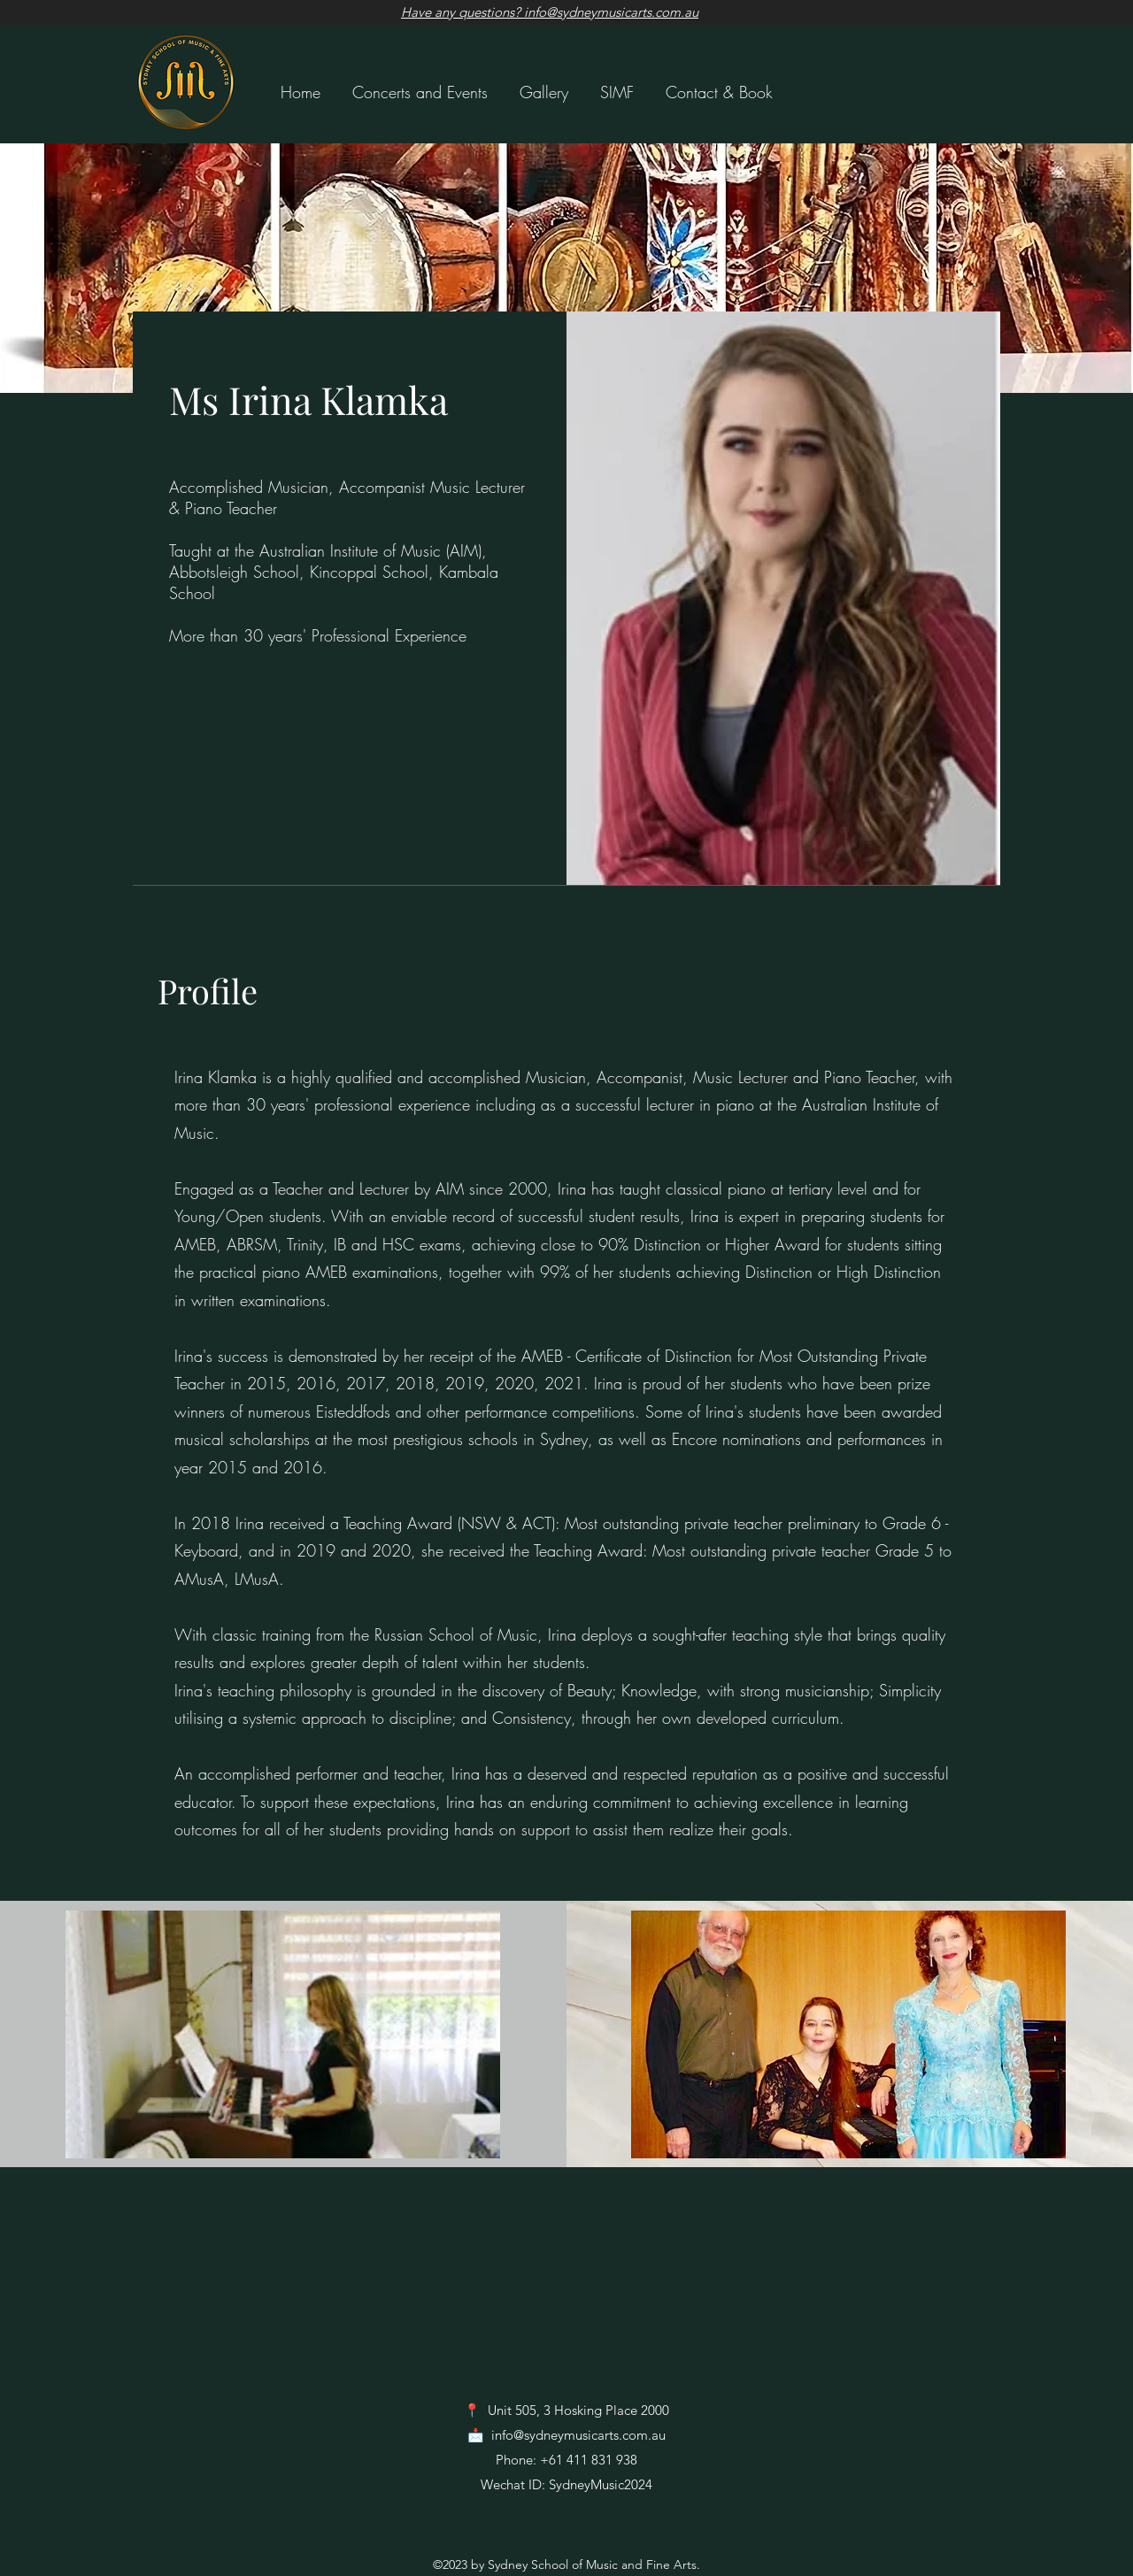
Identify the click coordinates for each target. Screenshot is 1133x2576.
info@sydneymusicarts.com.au (578, 2434)
